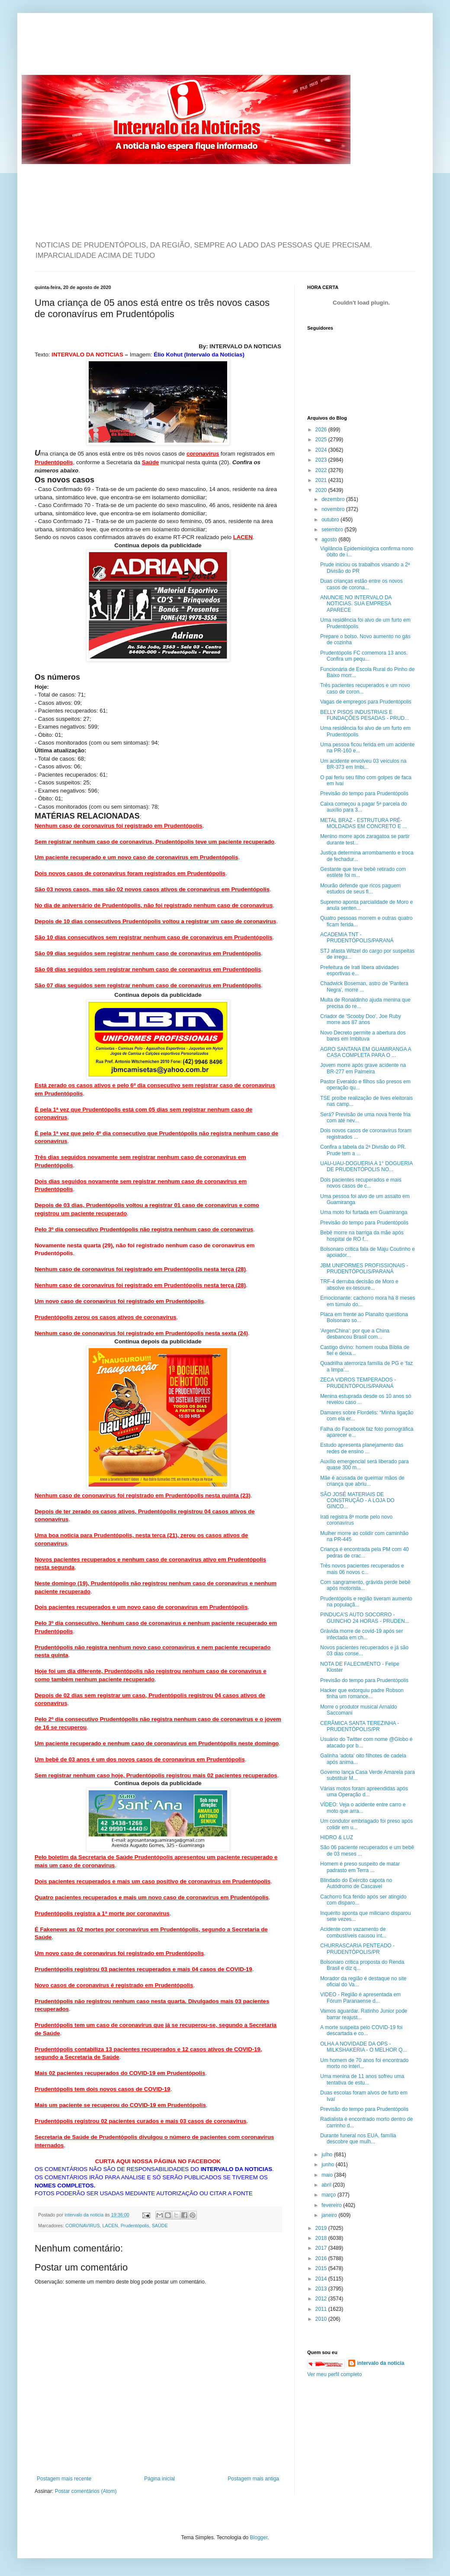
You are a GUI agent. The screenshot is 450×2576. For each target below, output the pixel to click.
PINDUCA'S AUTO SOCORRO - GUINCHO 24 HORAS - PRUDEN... (364, 1618)
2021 (321, 480)
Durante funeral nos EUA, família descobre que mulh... (358, 2139)
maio (327, 2175)
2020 (321, 490)
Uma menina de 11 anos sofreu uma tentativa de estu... (362, 2079)
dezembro (333, 499)
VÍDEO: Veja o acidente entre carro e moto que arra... (362, 1808)
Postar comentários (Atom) (86, 2491)
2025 (321, 440)
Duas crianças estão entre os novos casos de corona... (361, 584)
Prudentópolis (135, 2225)
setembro (332, 530)
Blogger (259, 2537)
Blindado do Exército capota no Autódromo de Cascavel (356, 1883)
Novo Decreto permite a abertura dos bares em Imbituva (362, 1036)
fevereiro (332, 2205)
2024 (321, 450)
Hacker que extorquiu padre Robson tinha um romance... (362, 1693)
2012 (321, 2299)
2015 (321, 2268)
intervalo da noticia (84, 2214)
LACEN (110, 2225)
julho (327, 2155)
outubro (331, 520)
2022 (321, 470)
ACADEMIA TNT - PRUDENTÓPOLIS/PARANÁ (356, 937)
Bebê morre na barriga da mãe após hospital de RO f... (362, 1236)
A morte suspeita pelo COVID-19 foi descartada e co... (361, 2030)
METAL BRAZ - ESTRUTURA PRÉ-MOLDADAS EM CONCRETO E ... (363, 823)
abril (327, 2185)
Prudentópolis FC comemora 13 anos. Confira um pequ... (364, 656)
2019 (321, 2228)
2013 (321, 2289)
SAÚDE (160, 2225)
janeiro (329, 2215)
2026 (321, 430)
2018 (321, 2238)
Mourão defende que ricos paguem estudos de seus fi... (360, 889)
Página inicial (159, 2479)
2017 (321, 2248)
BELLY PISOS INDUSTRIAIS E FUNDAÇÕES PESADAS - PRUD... (364, 715)
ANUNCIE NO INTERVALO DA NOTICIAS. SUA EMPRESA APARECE (356, 603)
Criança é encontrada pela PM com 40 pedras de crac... (364, 1552)
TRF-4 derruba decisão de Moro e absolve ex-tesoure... (359, 1284)
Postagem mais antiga (253, 2479)
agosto (329, 539)
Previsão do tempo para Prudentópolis (364, 793)
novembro (333, 509)
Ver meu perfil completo (334, 2374)
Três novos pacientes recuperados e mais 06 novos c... (362, 1569)
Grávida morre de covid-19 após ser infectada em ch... (361, 1634)
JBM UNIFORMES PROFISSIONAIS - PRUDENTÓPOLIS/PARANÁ (364, 1268)
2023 (321, 460)
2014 (321, 2279)
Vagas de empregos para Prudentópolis (365, 702)
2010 (321, 2319)
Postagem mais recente (64, 2479)
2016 (321, 2258)
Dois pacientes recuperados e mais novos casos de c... (360, 1183)
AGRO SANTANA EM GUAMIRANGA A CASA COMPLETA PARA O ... (365, 1052)
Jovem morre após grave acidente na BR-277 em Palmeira (363, 1068)
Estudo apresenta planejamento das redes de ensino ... (361, 1448)
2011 (321, 2309)
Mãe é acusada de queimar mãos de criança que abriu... (362, 1481)
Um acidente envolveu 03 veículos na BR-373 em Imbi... (363, 764)
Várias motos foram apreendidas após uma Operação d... (364, 1792)
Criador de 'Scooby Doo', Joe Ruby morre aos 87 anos (360, 1019)
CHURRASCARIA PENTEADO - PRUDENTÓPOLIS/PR (357, 1949)
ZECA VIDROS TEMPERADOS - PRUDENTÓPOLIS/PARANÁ (358, 1383)
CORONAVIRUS (82, 2225)
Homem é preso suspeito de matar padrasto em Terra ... (360, 1867)
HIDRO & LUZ (336, 1837)
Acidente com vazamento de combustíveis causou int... (353, 1932)
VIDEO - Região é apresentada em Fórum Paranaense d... (360, 1997)
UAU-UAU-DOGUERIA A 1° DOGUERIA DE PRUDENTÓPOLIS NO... (366, 1166)
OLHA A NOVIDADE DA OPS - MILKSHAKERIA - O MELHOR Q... (363, 2047)
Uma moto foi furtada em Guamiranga (363, 1212)
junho (328, 2165)
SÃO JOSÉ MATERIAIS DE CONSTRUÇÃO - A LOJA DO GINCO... (357, 1500)
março (329, 2195)
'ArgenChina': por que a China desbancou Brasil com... (354, 1334)
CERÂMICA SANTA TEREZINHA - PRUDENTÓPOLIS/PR (359, 1726)
